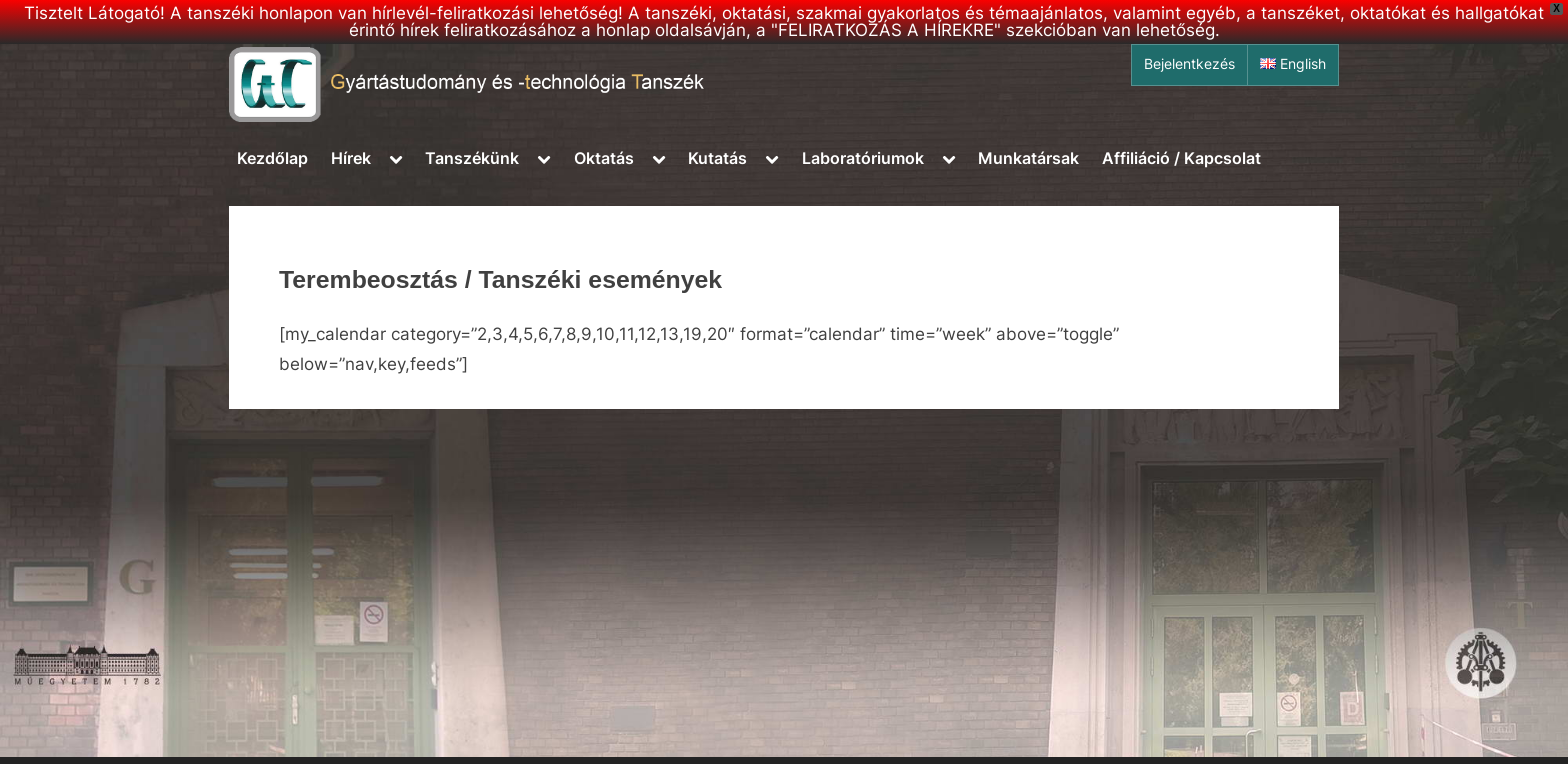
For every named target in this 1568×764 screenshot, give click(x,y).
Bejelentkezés (1189, 64)
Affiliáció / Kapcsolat (1181, 158)
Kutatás (717, 158)
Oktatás (604, 158)
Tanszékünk (472, 158)
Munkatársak (1028, 158)
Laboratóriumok (863, 158)
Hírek (351, 158)
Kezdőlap (272, 158)
